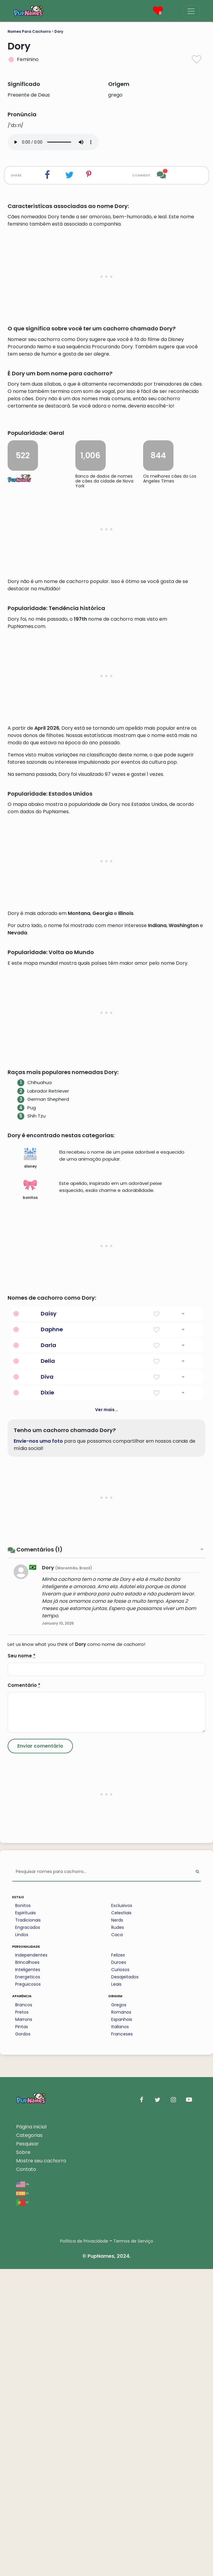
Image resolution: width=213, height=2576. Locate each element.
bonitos (30, 1496)
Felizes (118, 2262)
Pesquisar (27, 2450)
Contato (26, 2476)
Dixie (47, 1699)
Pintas (21, 2334)
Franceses (122, 2341)
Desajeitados (125, 2284)
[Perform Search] (197, 2179)
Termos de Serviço (133, 2548)
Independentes (31, 2262)
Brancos (23, 2312)
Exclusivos (121, 2212)
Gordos (22, 2341)
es (22, 2500)
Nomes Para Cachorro (29, 31)
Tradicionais (28, 2227)
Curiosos (120, 2277)
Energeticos (27, 2284)
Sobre (23, 2459)
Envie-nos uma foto (38, 1748)
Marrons (23, 2326)
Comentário (24, 1992)
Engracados (27, 2234)
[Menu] (191, 11)
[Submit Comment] (40, 2053)
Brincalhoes (27, 2269)
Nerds (117, 2227)
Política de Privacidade (84, 2548)
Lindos (21, 2242)
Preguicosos (28, 2291)
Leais (116, 2291)
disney (30, 1465)
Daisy (49, 1620)
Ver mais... (106, 1717)
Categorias (29, 2442)
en (22, 2490)
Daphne (52, 1636)
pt (22, 2509)
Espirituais (25, 2220)
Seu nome (22, 1963)
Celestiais (121, 2220)
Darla (48, 1652)
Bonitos (23, 2212)
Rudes (117, 2234)
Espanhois (121, 2326)
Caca (117, 2242)
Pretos (22, 2319)
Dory (58, 31)
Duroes (118, 2269)
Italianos (120, 2334)
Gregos (118, 2312)
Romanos (121, 2319)
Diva (47, 1683)
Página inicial (31, 2433)
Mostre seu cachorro (41, 2467)
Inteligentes (27, 2277)
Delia (48, 1668)
